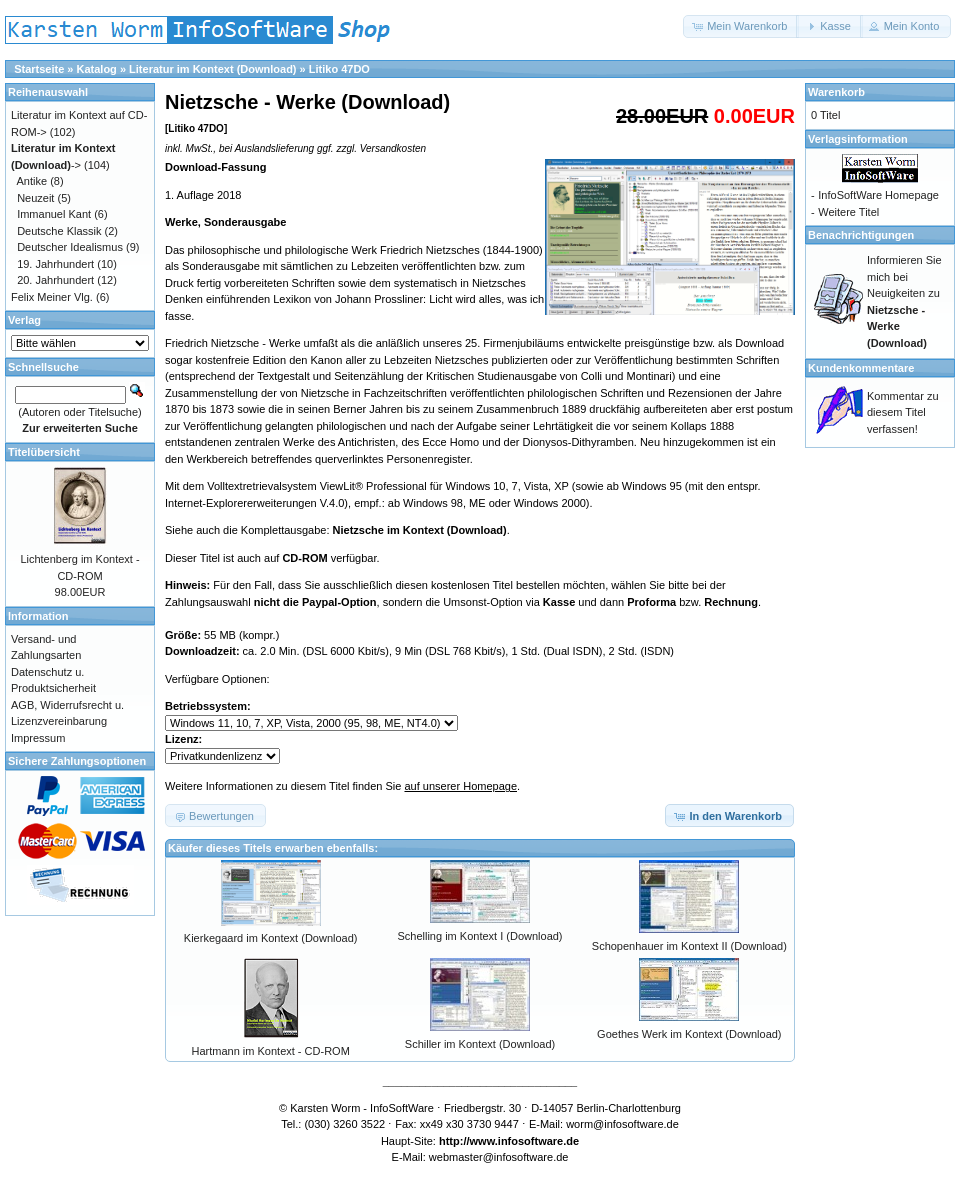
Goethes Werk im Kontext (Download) (689, 1034)
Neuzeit (35, 198)
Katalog (97, 69)
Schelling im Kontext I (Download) (479, 936)
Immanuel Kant (54, 214)
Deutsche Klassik (59, 231)
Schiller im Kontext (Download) (480, 1044)
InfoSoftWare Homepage (878, 195)
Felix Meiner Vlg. (52, 297)
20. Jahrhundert (55, 280)
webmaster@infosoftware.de (499, 1157)
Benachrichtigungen (861, 235)
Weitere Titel (848, 212)
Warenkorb (836, 92)
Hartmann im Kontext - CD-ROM (271, 1051)
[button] (741, 26)
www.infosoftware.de (525, 1141)
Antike (32, 181)
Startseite (39, 69)
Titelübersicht (44, 452)
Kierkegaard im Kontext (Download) (271, 938)
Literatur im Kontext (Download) (212, 69)
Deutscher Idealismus (70, 247)
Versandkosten (393, 148)
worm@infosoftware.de (622, 1124)
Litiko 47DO (339, 69)
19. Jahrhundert (55, 264)
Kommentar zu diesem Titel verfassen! (903, 412)
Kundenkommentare (861, 368)
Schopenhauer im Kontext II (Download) (689, 946)
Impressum (38, 738)
